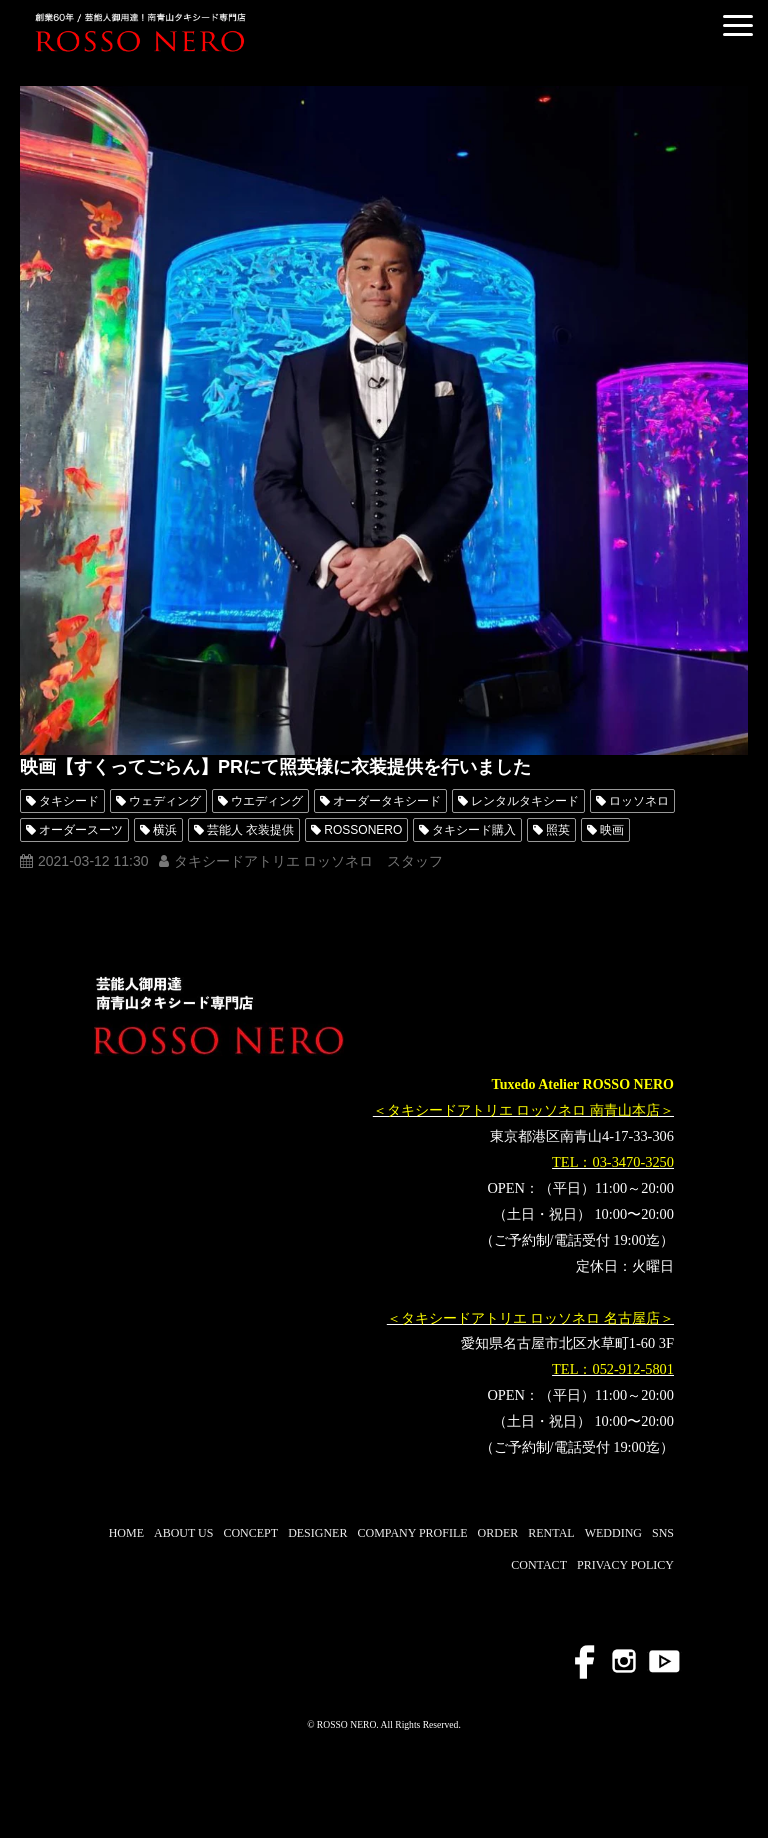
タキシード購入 (474, 830)
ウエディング (267, 801)
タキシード (69, 801)
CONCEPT (250, 1533)
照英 (558, 830)
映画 (612, 830)
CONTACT (539, 1565)
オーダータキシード (387, 801)
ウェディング (165, 801)
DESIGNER (317, 1533)
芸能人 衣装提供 (250, 830)
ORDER (498, 1533)
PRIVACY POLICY (625, 1565)
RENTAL (551, 1533)
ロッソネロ (639, 801)
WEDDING (613, 1533)
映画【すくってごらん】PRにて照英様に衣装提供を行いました (275, 767)
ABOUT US (183, 1533)
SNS (663, 1533)
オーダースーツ (81, 830)
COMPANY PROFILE (412, 1533)
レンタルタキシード (525, 801)
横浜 (165, 830)
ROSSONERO (363, 830)
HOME (126, 1533)
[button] (738, 25)
